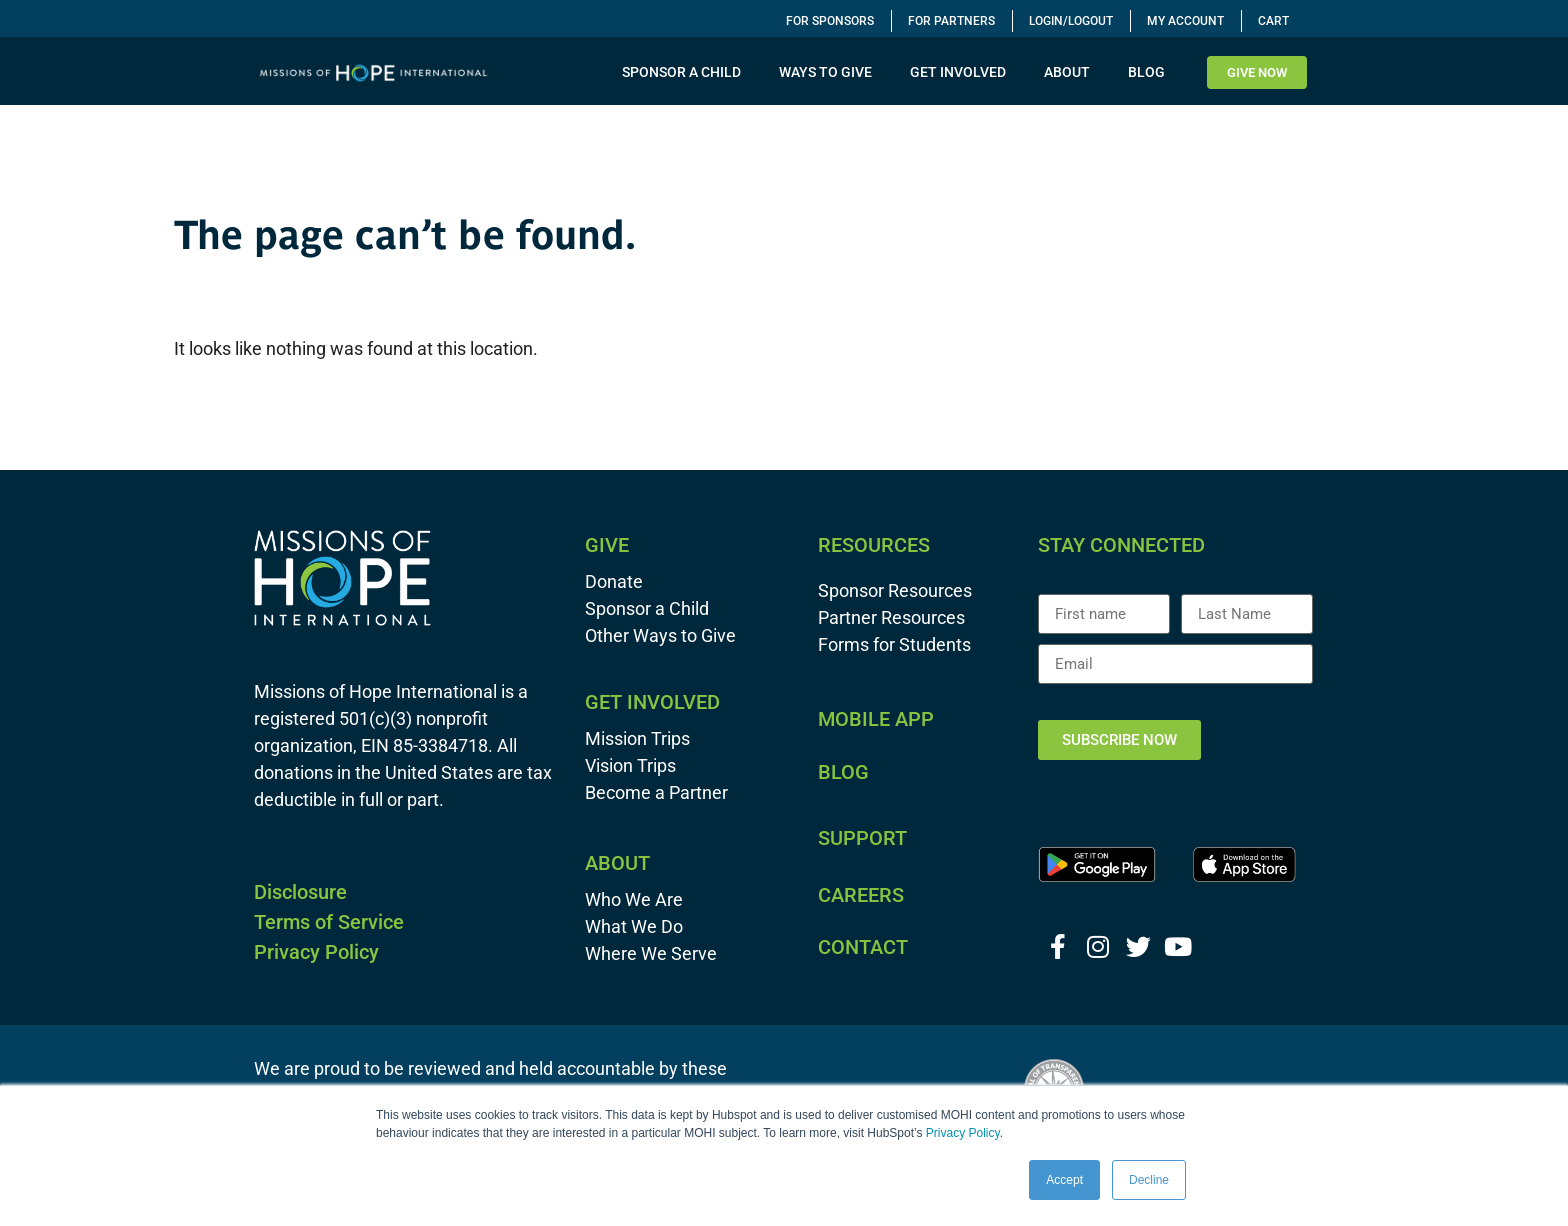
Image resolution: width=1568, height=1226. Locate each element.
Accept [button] (1064, 1180)
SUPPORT (862, 838)
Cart (1273, 21)
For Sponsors (830, 21)
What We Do (634, 926)
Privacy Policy (963, 1133)
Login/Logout (1071, 21)
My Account (1185, 21)
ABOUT (1072, 72)
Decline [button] (1149, 1180)
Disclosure (300, 892)
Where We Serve (651, 953)
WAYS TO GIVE (830, 72)
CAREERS (861, 895)
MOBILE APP (876, 719)
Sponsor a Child (647, 608)
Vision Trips (630, 765)
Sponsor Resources (895, 590)
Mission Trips (637, 738)
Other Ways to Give (660, 635)
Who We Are (634, 899)
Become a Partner (656, 792)
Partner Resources (891, 617)
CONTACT (863, 947)
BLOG (1146, 72)
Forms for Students (894, 644)
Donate (614, 581)
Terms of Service (329, 922)
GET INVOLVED (963, 72)
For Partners (951, 21)
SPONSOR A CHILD (686, 72)
